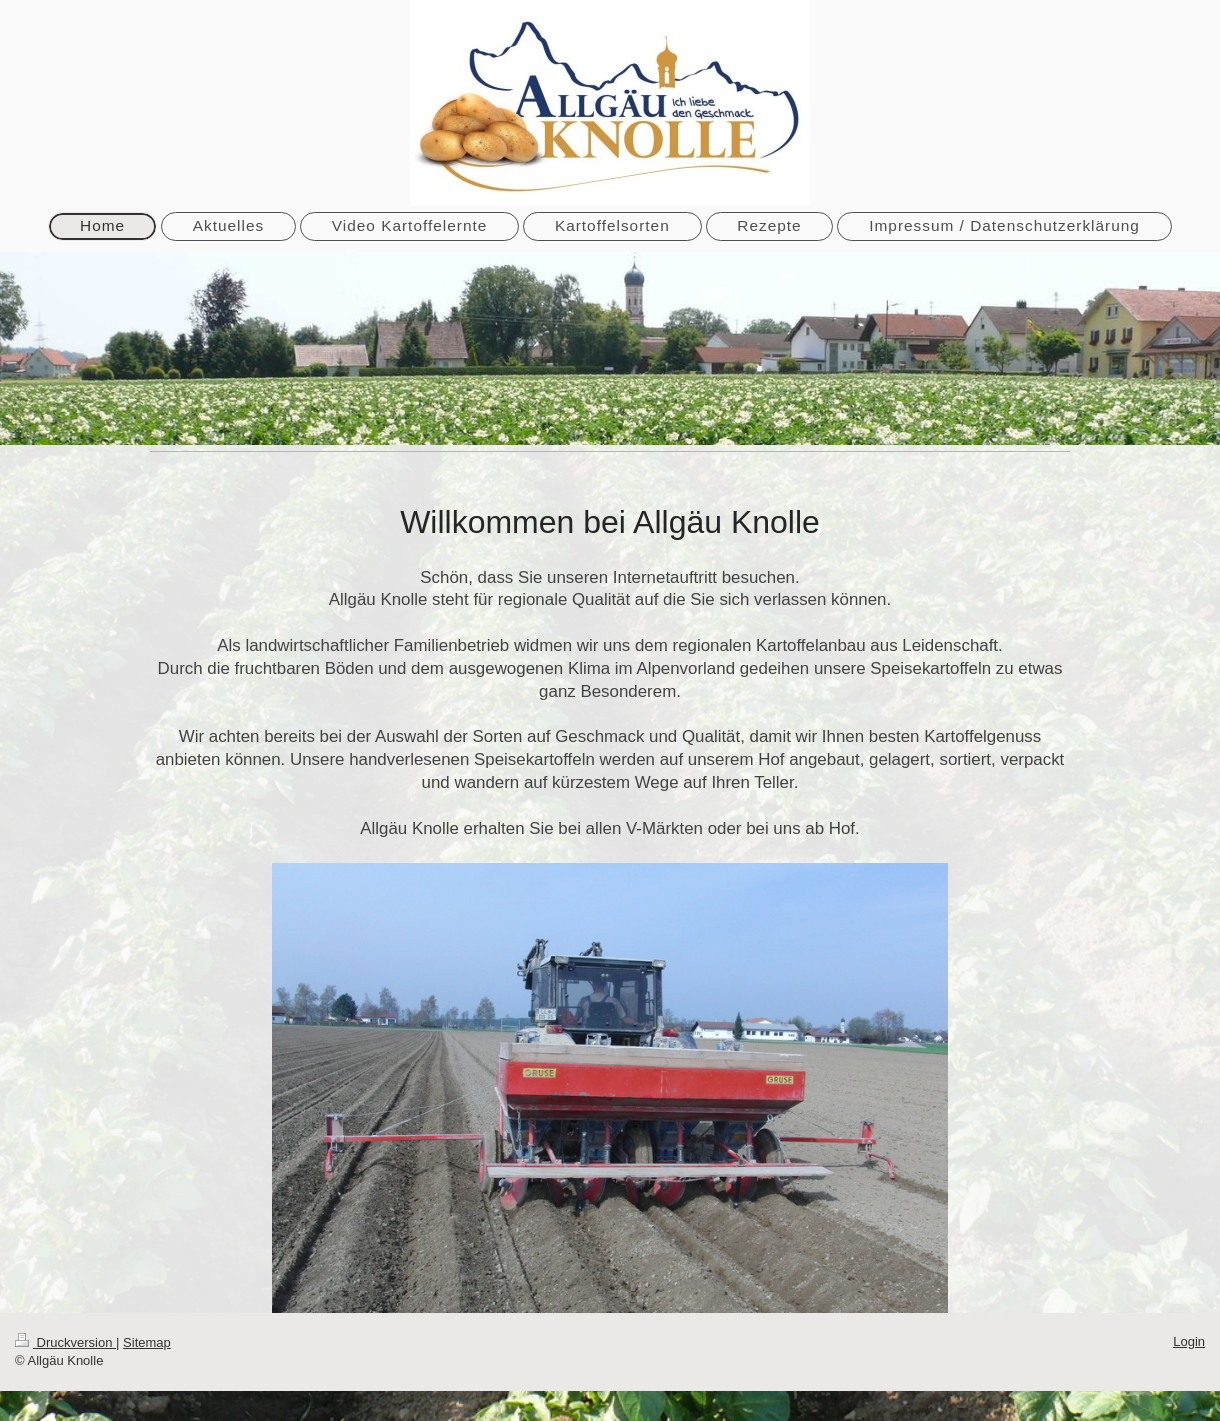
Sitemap (147, 1342)
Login (1189, 1341)
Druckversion (65, 1342)
